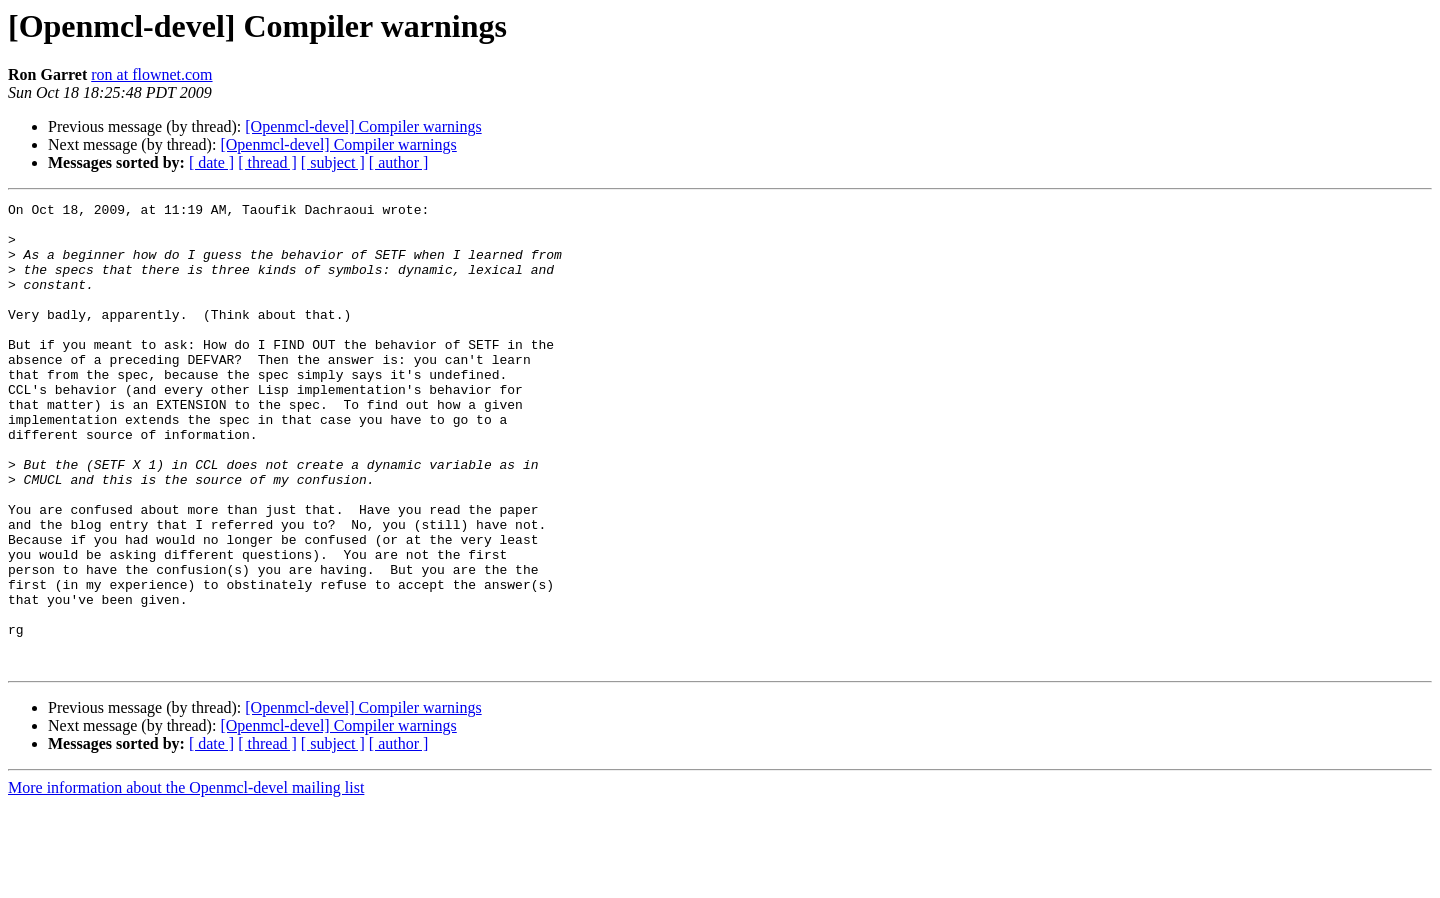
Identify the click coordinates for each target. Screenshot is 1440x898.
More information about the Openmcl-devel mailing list (186, 880)
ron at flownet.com (151, 74)
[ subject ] (333, 162)
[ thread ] (267, 162)
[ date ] (211, 162)
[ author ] (399, 162)
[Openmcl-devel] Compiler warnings (363, 126)
